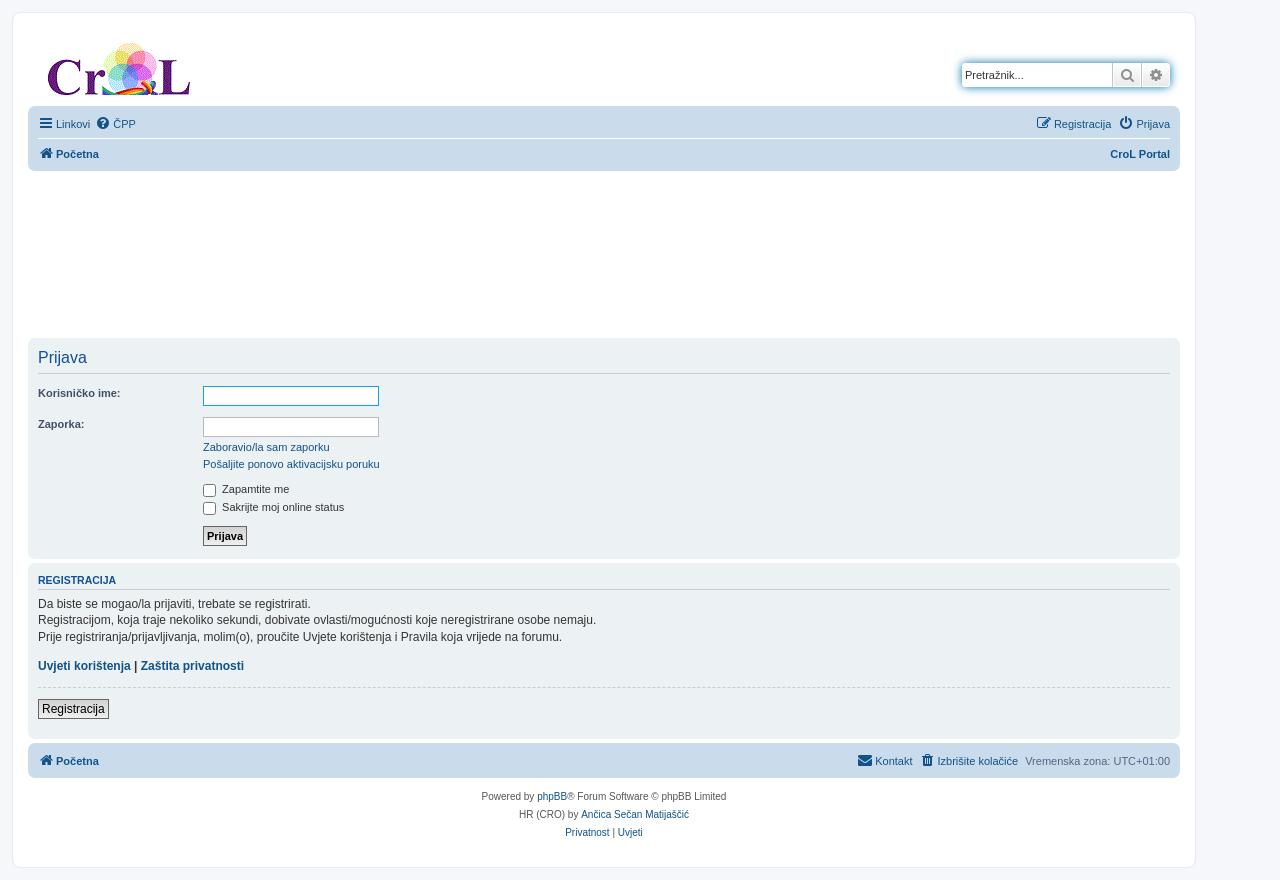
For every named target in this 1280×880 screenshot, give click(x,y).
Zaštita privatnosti (192, 666)
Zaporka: (61, 424)
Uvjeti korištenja (84, 666)
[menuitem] (115, 124)
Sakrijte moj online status (273, 507)
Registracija (73, 709)
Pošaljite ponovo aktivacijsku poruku (291, 464)
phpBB (552, 796)
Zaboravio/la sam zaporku (266, 447)
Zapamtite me (246, 489)
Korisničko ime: (79, 393)
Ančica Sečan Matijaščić (635, 814)
